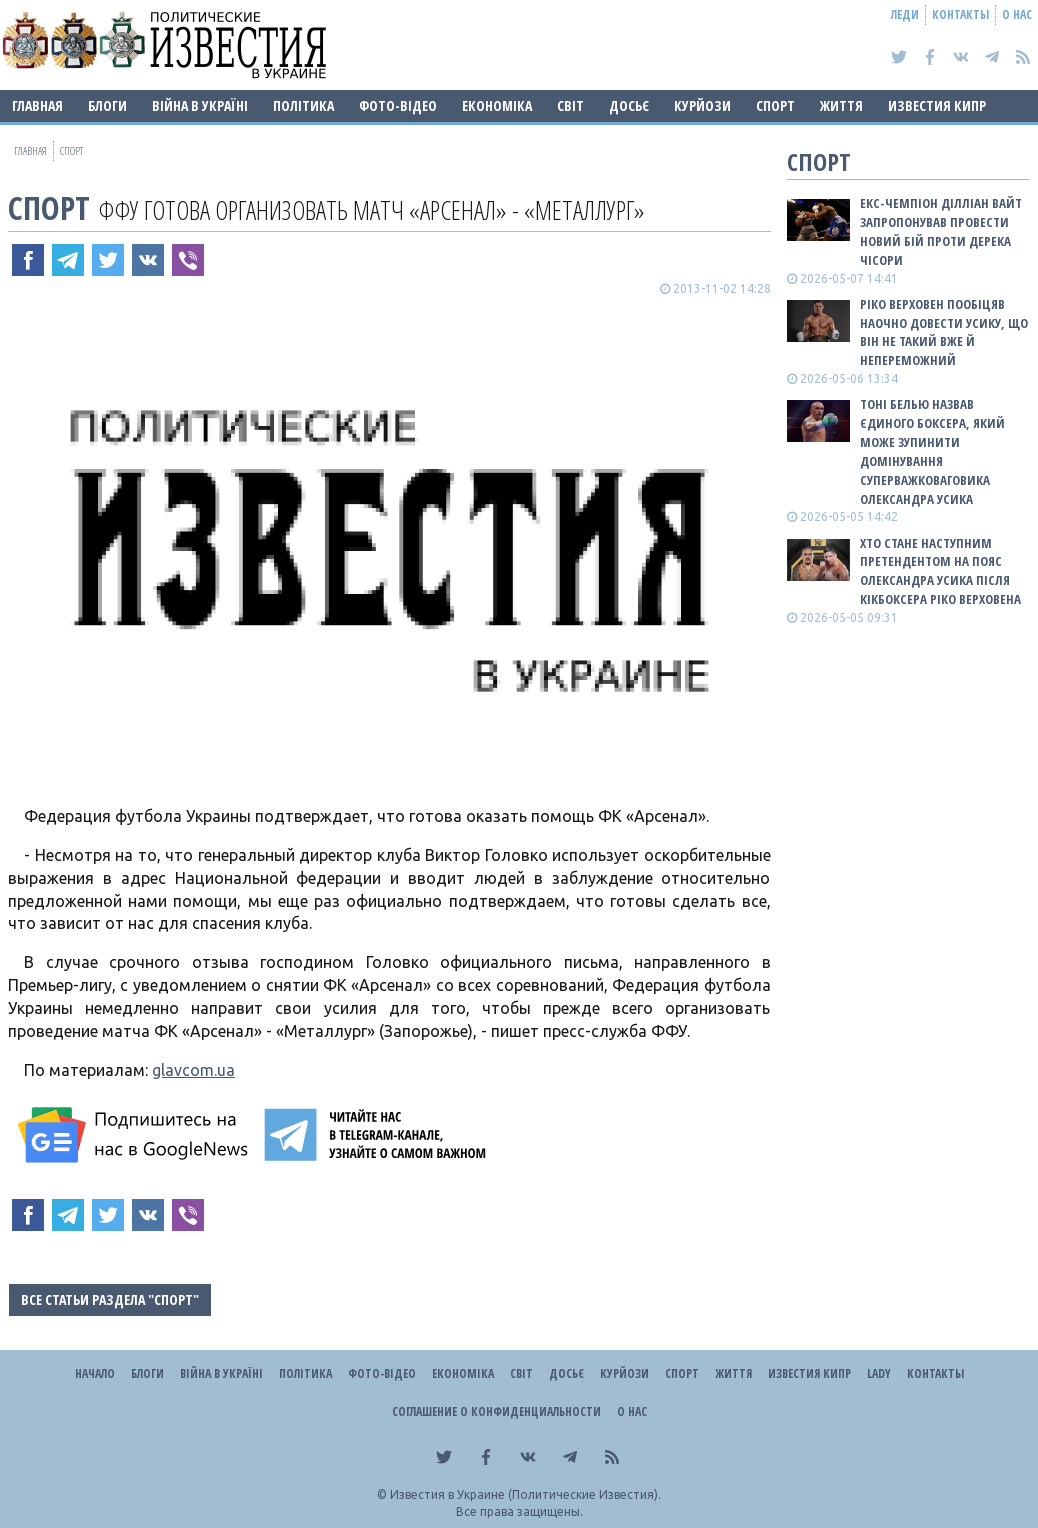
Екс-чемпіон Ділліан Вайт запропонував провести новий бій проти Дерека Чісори (941, 231)
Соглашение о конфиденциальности (496, 1411)
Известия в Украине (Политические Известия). (525, 1494)
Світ (570, 105)
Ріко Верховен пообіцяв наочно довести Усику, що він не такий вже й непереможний (944, 332)
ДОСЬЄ (629, 105)
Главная (37, 105)
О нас (1017, 14)
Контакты (960, 14)
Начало (95, 1373)
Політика (303, 105)
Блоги (107, 105)
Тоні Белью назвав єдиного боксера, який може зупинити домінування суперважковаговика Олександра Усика (932, 451)
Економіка (497, 105)
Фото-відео (398, 105)
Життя (841, 105)
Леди (905, 14)
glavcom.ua (193, 1070)
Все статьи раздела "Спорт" (110, 1299)
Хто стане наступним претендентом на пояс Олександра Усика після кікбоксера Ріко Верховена (940, 571)
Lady (879, 1373)
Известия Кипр (937, 105)
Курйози (702, 105)
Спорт (775, 105)
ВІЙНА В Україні (200, 105)
